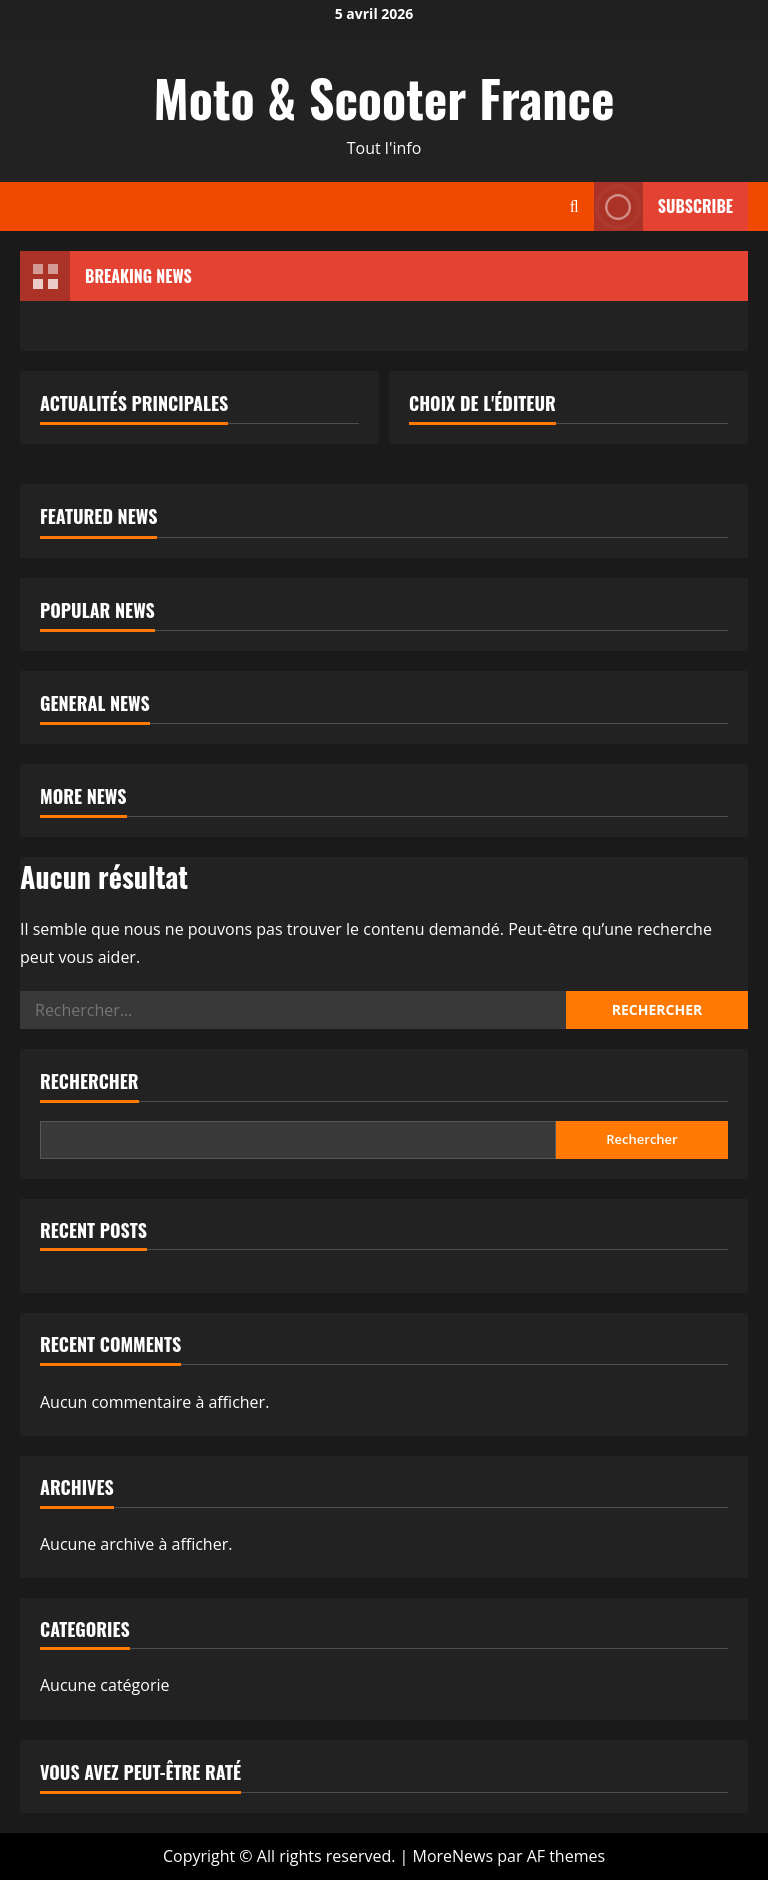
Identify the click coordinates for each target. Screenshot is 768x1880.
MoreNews (453, 1856)
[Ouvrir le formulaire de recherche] (574, 206)
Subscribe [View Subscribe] (663, 206)
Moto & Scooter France (384, 97)
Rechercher (89, 1081)
